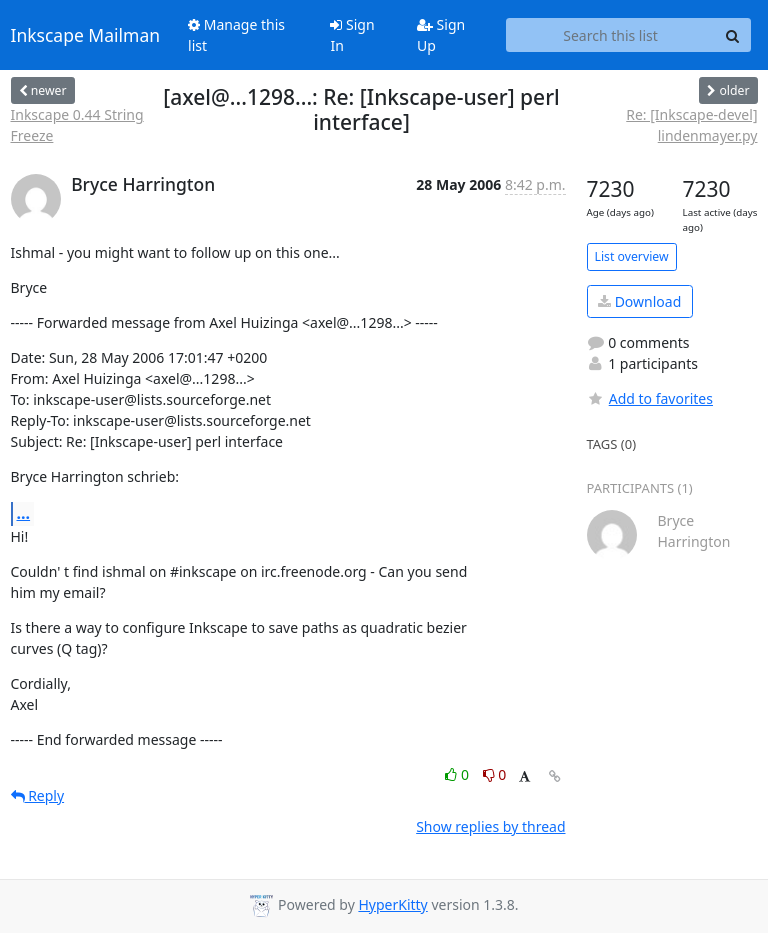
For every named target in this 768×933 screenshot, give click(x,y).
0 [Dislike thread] (495, 774)
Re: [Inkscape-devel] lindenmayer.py (691, 125)
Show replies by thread (490, 826)
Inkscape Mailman (86, 35)
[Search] (733, 35)
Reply (38, 795)
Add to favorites (650, 398)
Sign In (352, 35)
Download (639, 301)
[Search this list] (611, 35)
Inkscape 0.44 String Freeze (77, 125)
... (24, 513)
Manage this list (236, 35)
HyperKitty (392, 904)
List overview (632, 256)
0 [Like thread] (458, 774)
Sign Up (441, 35)
